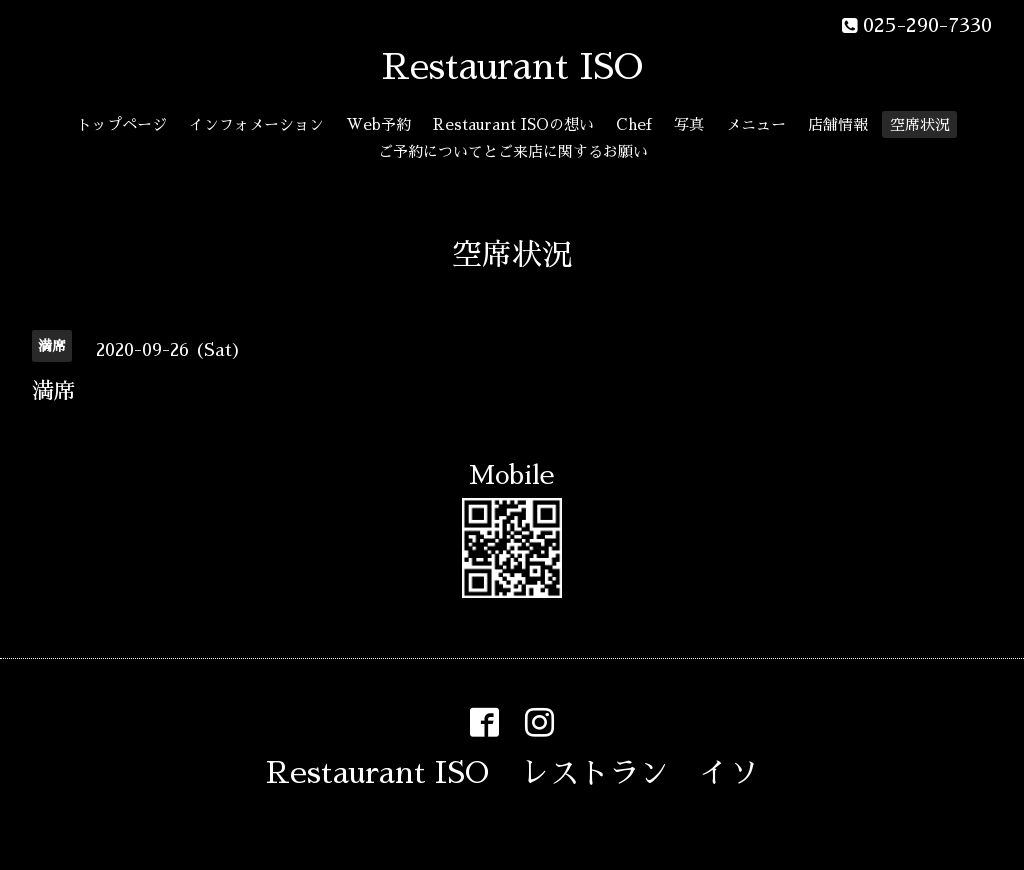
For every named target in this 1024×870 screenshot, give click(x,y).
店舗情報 (838, 124)
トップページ (122, 124)
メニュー (756, 124)
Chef (634, 124)
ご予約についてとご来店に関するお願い (513, 151)
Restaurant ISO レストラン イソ (512, 773)
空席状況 (920, 124)
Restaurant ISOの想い (513, 124)
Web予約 (378, 124)
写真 (689, 124)
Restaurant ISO (512, 67)
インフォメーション (256, 124)
